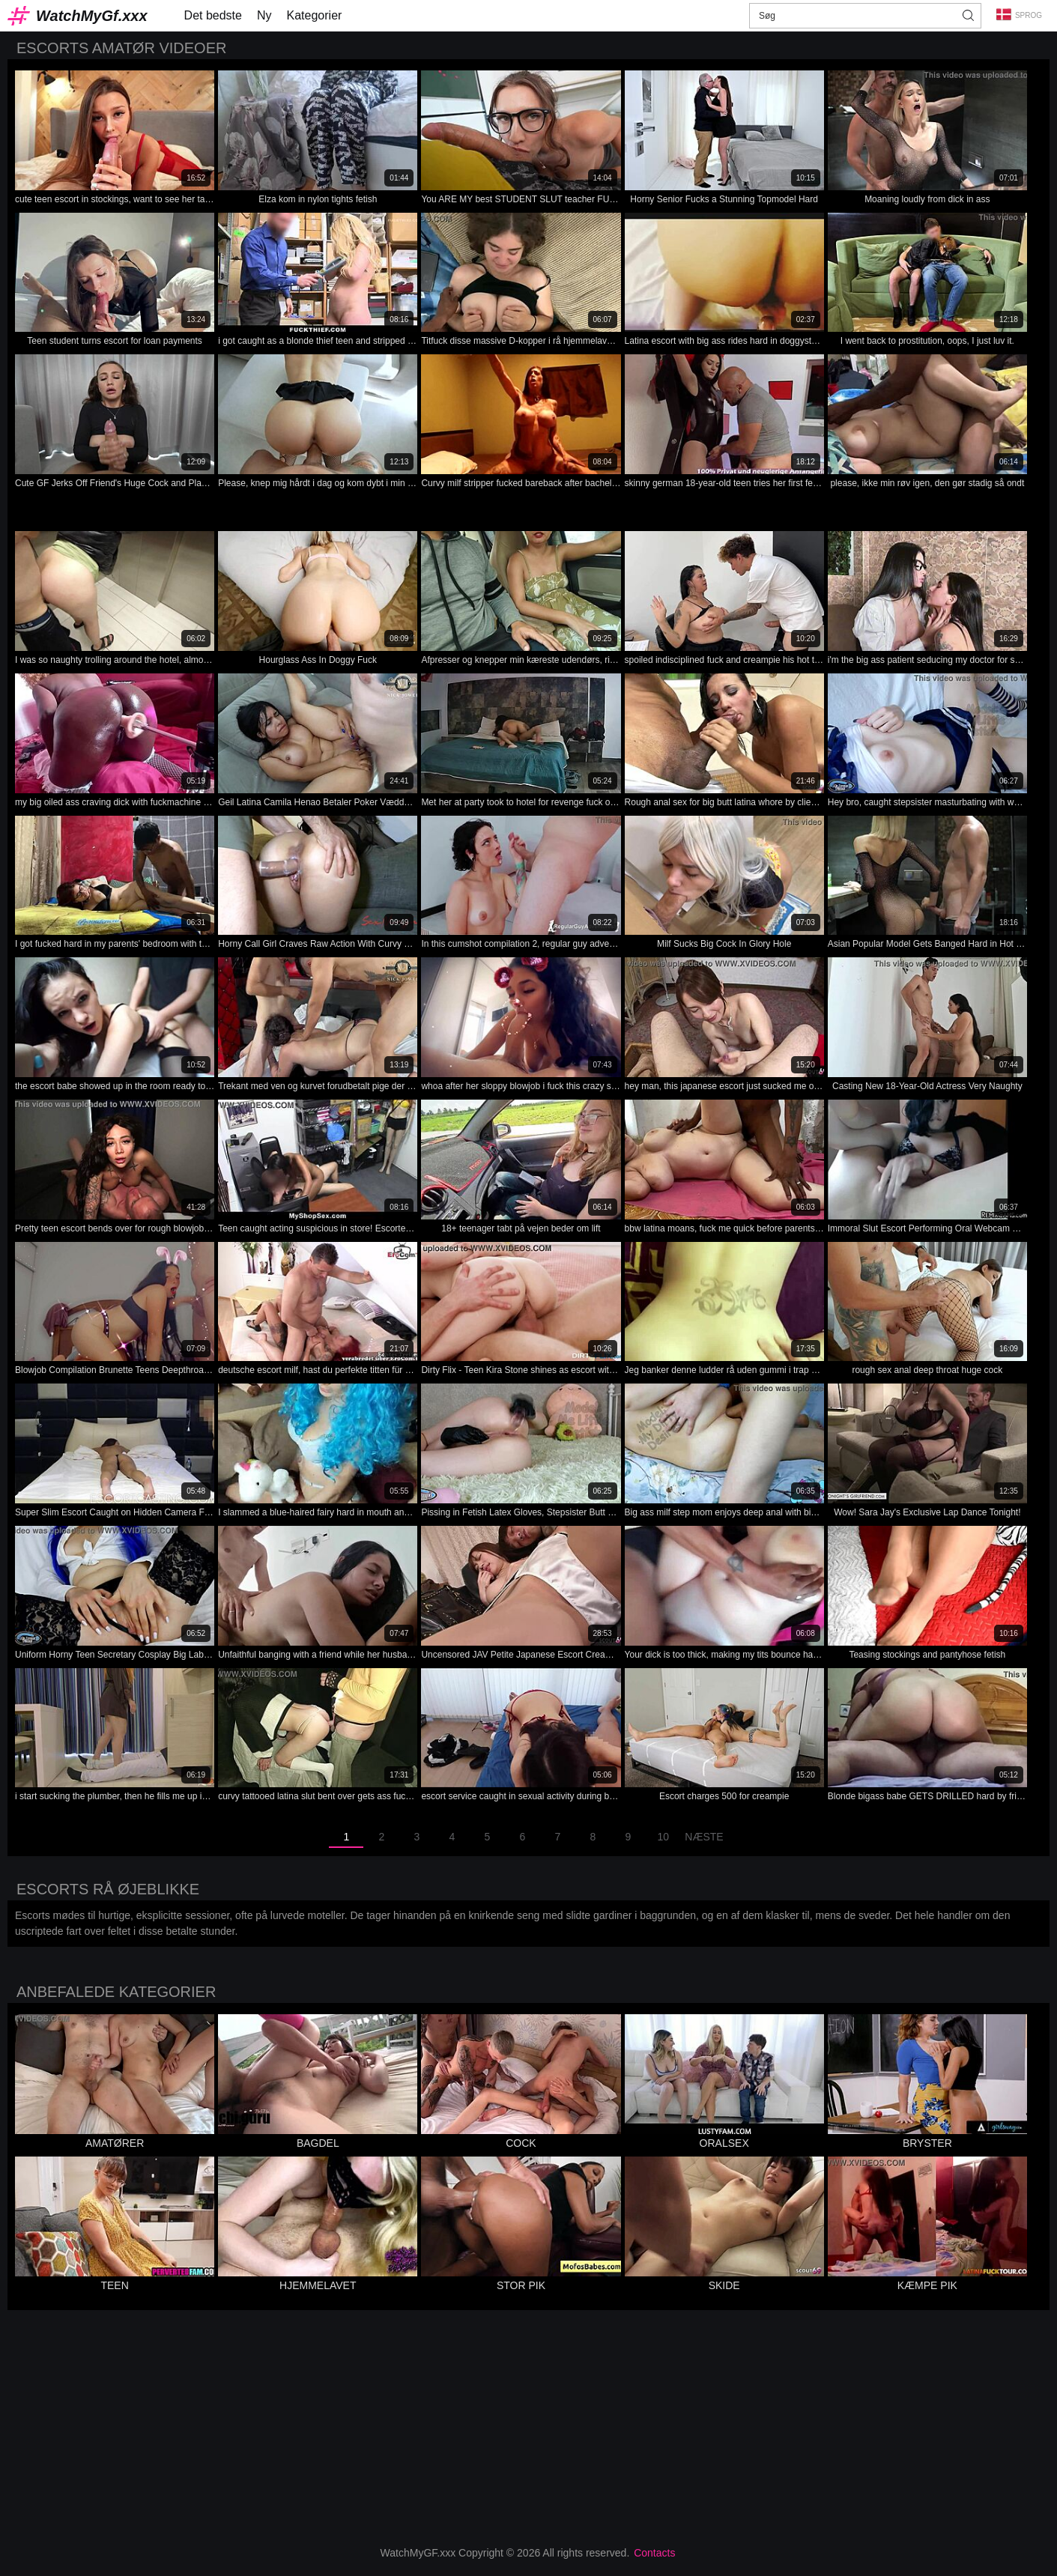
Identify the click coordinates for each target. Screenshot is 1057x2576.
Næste (704, 1837)
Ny (264, 15)
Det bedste (213, 15)
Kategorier (314, 15)
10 (664, 1837)
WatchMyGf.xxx (92, 15)
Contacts (654, 2553)
